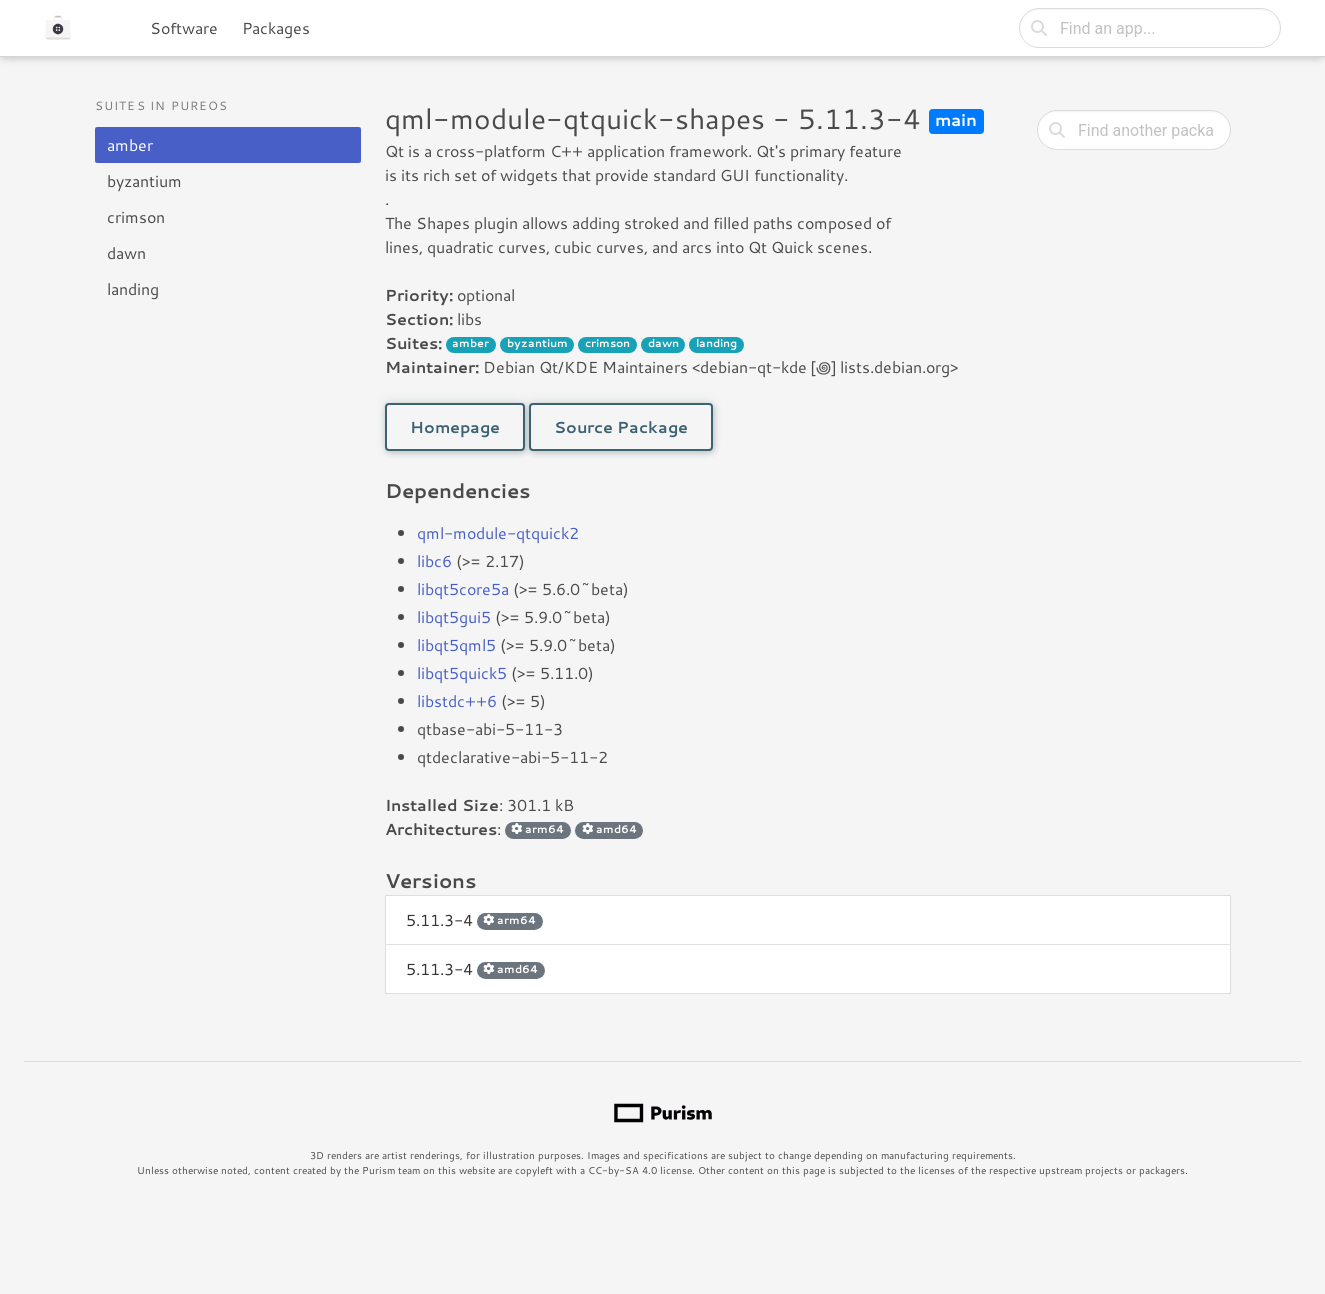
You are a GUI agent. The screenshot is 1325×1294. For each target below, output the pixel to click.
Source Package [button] (621, 426)
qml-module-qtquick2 (498, 532)
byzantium (144, 180)
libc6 (434, 560)
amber (130, 144)
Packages (276, 27)
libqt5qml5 (456, 644)
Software (184, 27)
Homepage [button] (455, 426)
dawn (126, 252)
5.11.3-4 (474, 919)
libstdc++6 (457, 700)
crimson (136, 216)
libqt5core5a (463, 588)
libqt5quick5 (462, 672)
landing (133, 288)
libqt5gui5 (454, 616)
